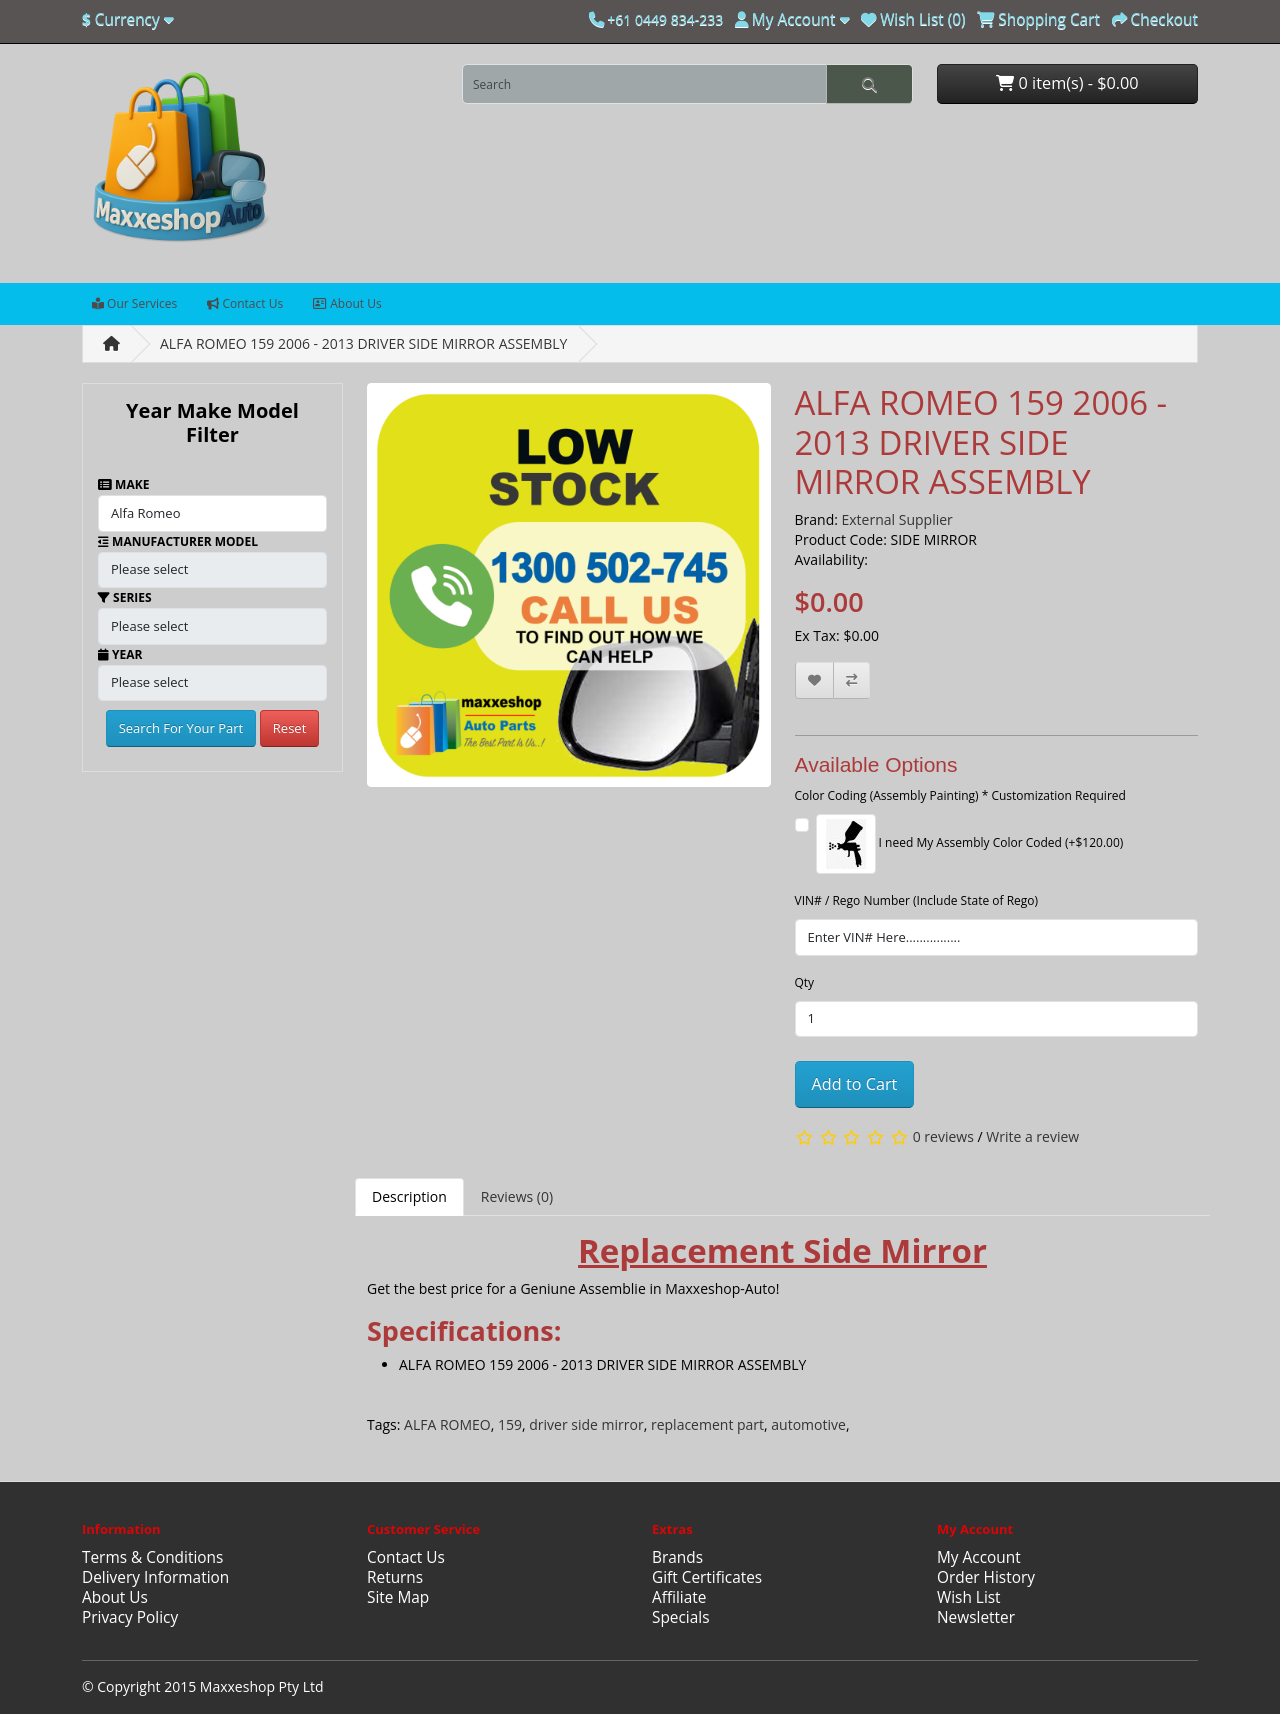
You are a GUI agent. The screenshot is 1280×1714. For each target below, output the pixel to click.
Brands (677, 1557)
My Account (979, 1557)
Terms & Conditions (152, 1557)
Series (125, 597)
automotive (808, 1424)
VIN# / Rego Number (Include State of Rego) (917, 900)
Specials (681, 1617)
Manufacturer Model (178, 541)
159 (510, 1424)
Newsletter (976, 1617)
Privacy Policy (130, 1617)
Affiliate (679, 1597)
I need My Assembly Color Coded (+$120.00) (970, 844)
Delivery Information (155, 1577)
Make (123, 484)
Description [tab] (409, 1196)
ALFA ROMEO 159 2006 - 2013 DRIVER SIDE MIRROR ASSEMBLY (363, 343)
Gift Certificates (707, 1577)
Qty (805, 982)
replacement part (707, 1424)
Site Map (398, 1597)
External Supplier (897, 519)
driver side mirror (586, 1424)
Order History (986, 1577)
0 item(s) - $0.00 (1067, 83)
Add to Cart (855, 1084)
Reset (289, 728)
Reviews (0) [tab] (517, 1196)
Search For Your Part (181, 728)
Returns (395, 1577)
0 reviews (943, 1136)
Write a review (1032, 1136)
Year (120, 654)
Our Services (134, 303)
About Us (347, 303)
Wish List (969, 1597)
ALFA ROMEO (447, 1424)
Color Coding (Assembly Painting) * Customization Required (960, 795)
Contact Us (245, 303)
